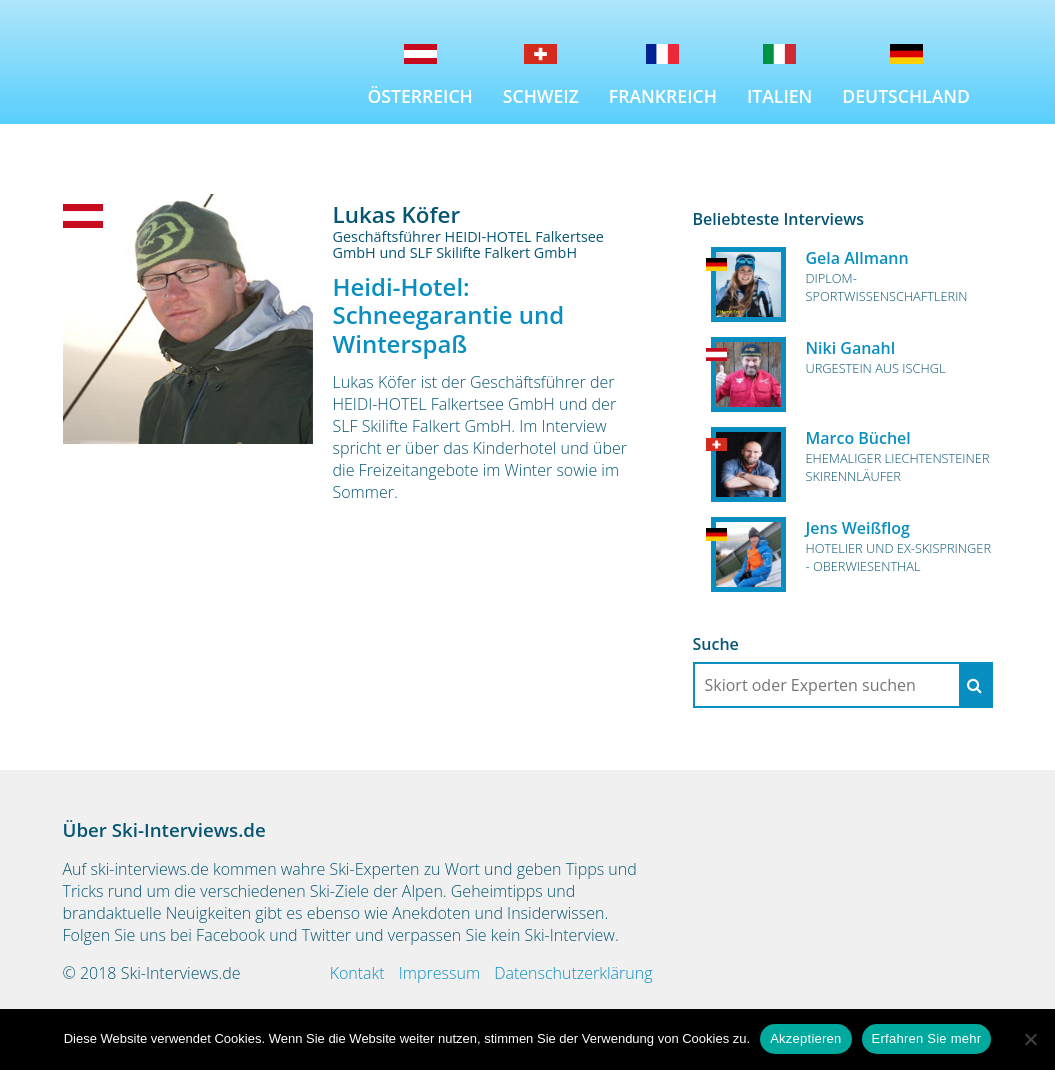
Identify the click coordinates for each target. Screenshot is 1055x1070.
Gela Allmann (857, 258)
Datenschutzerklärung (573, 973)
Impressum (439, 973)
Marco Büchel (858, 438)
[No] (1030, 1039)
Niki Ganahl (851, 348)
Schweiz (541, 96)
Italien (779, 96)
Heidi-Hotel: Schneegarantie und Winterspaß (449, 315)
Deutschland (906, 96)
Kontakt (357, 973)
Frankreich (663, 96)
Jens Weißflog (858, 528)
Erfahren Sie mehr (927, 1038)
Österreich (420, 96)
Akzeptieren (805, 1038)
